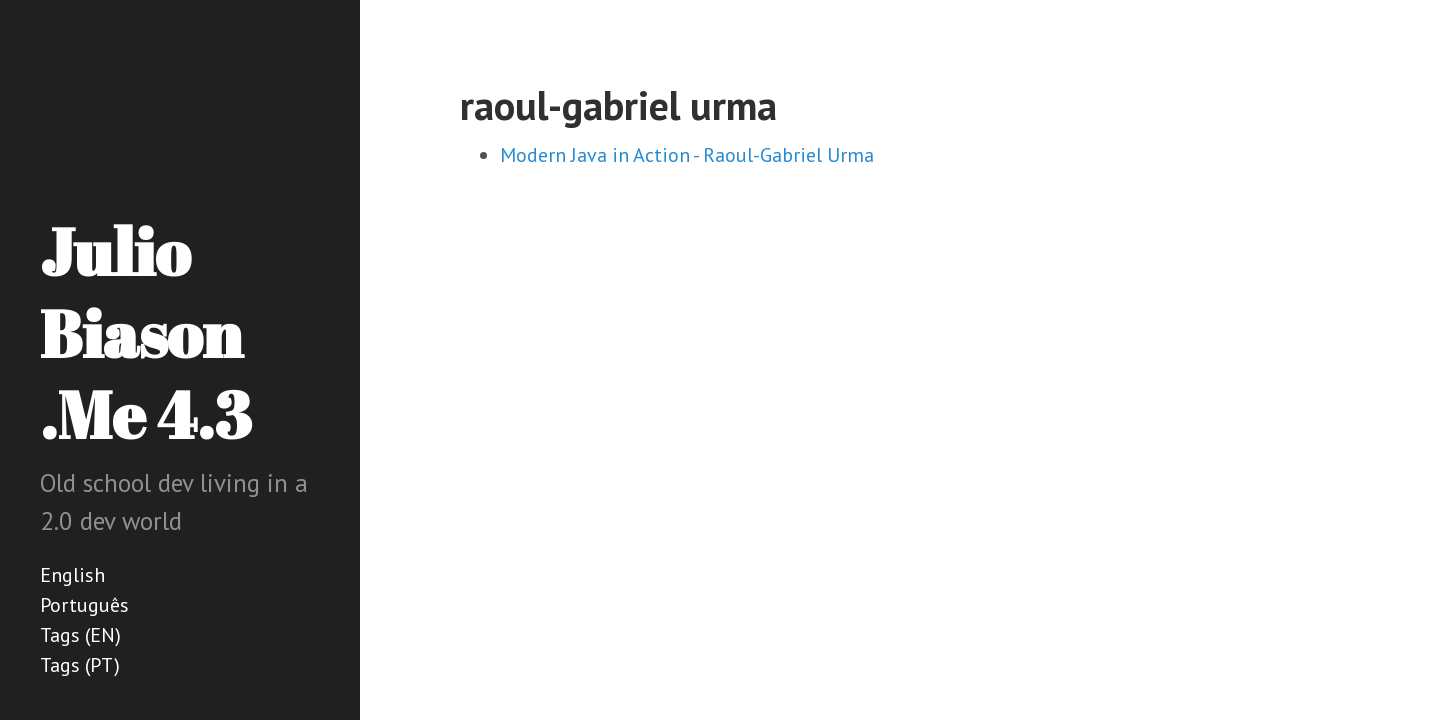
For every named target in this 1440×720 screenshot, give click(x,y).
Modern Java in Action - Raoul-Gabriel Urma (687, 155)
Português (84, 605)
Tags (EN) (80, 635)
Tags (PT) (80, 665)
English (72, 575)
